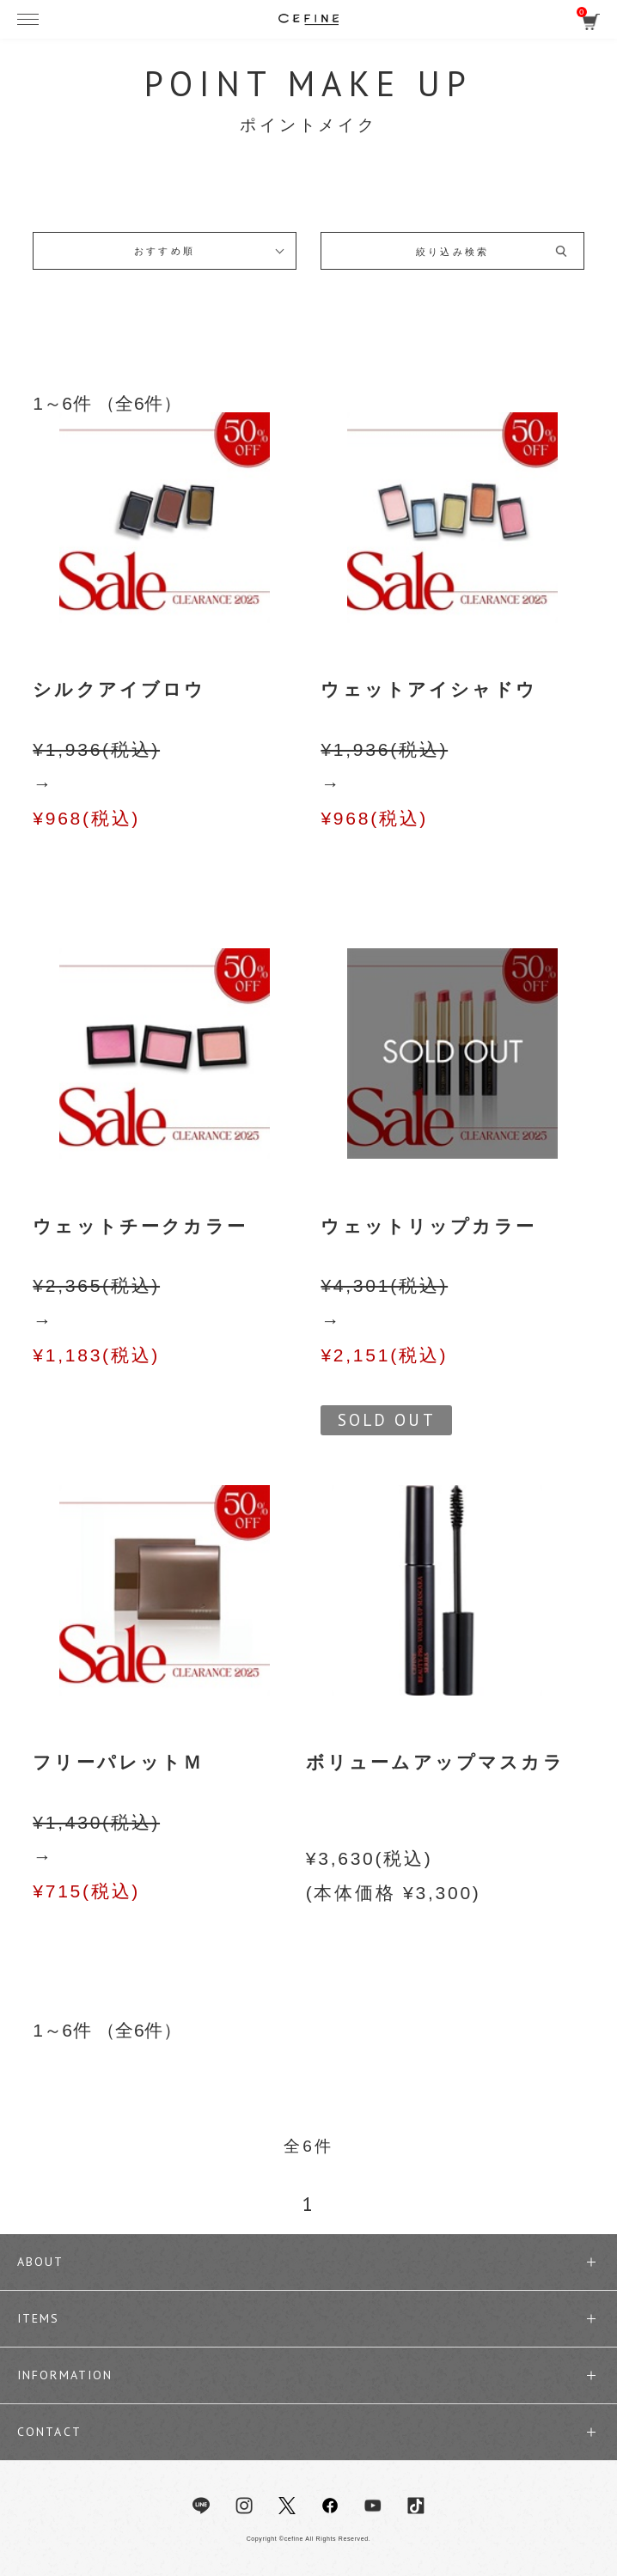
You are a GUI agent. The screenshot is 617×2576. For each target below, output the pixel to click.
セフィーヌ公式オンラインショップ (308, 19)
